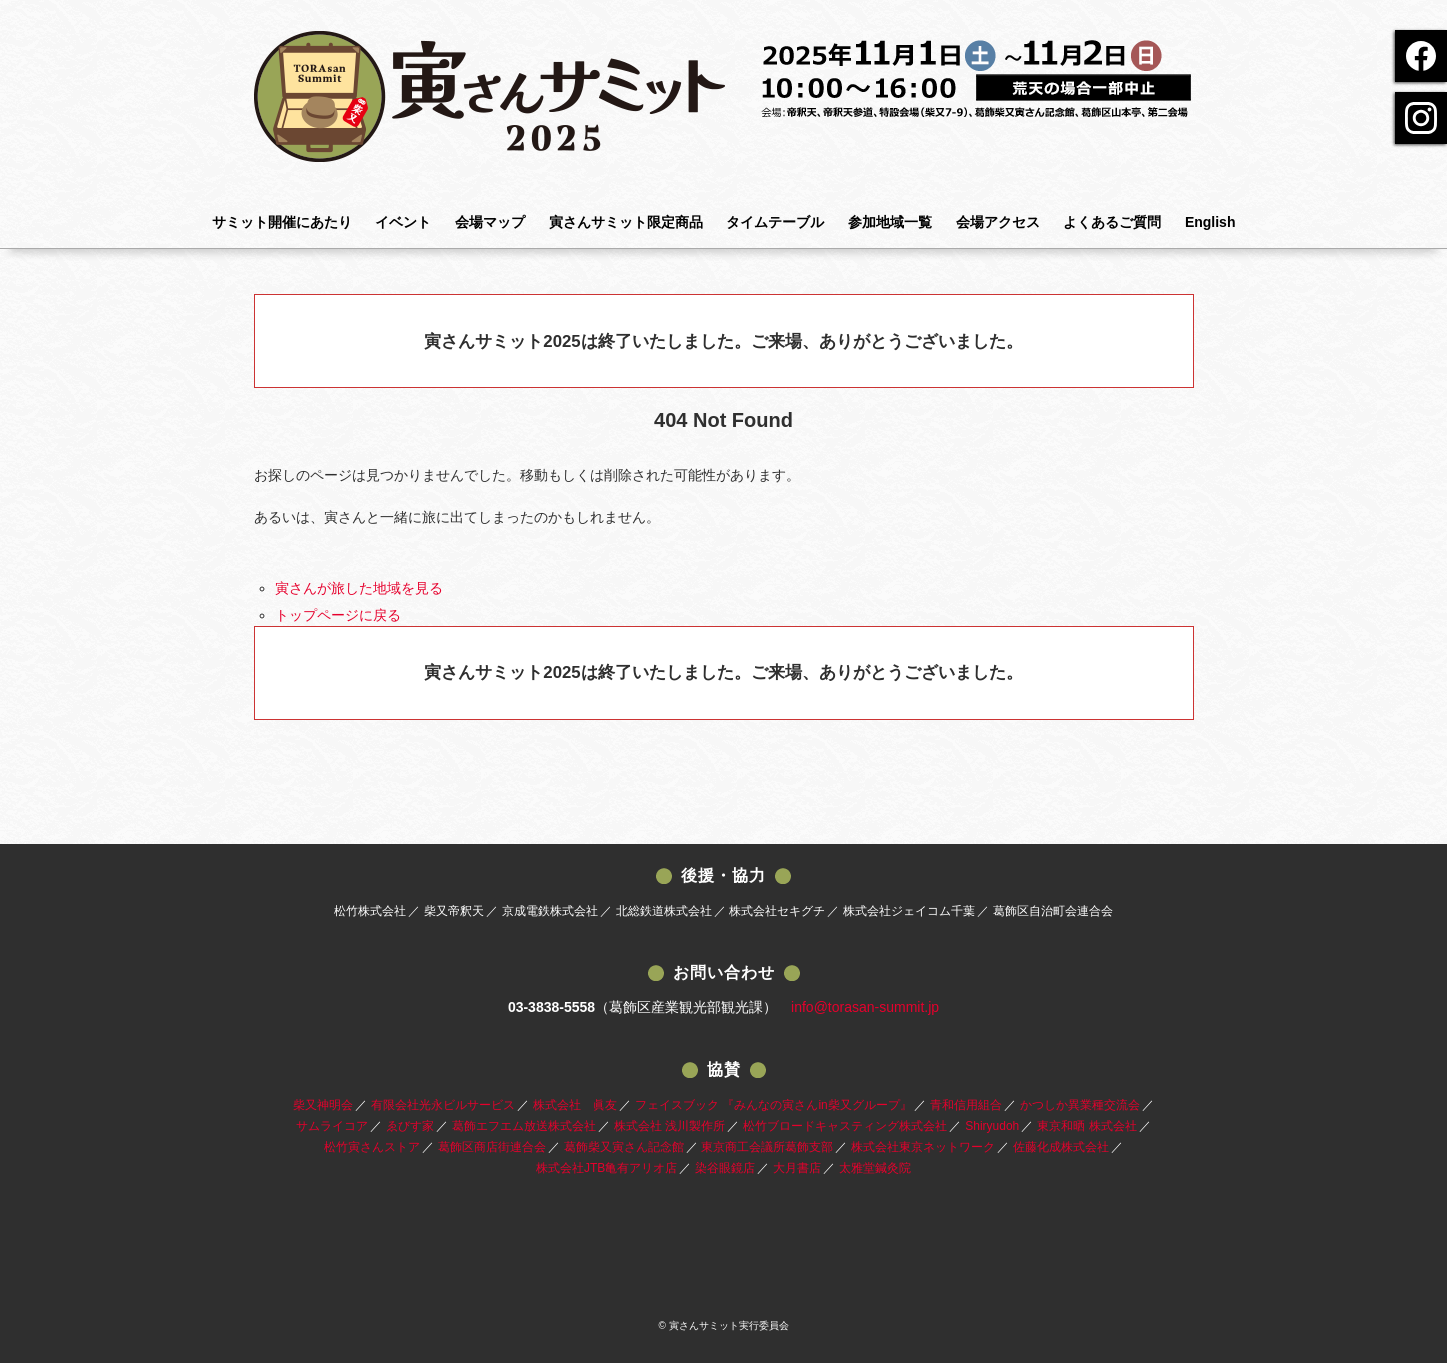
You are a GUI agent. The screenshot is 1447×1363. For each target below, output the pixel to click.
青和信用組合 (966, 1105)
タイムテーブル (775, 222)
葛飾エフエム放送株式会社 (524, 1126)
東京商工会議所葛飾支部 (767, 1147)
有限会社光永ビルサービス (443, 1105)
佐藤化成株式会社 (1061, 1147)
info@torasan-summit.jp (865, 1007)
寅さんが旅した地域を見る (359, 588)
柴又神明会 (323, 1105)
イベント (403, 222)
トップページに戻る (338, 615)
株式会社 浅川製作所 (669, 1126)
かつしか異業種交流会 (1080, 1105)
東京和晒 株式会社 (1086, 1126)
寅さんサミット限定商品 (626, 222)
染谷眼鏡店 (725, 1168)
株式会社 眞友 (575, 1105)
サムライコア (332, 1126)
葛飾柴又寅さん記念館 (624, 1147)
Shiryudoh (992, 1126)
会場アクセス (998, 222)
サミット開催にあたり (282, 222)
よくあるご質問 (1112, 222)
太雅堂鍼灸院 (875, 1168)
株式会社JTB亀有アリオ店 (606, 1168)
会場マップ (490, 222)
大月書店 (797, 1168)
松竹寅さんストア (372, 1147)
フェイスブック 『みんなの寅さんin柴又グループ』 (773, 1105)
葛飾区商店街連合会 (492, 1147)
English (1210, 222)
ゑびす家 (410, 1126)
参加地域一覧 (890, 222)
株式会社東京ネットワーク (923, 1147)
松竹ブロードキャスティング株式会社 (845, 1126)
